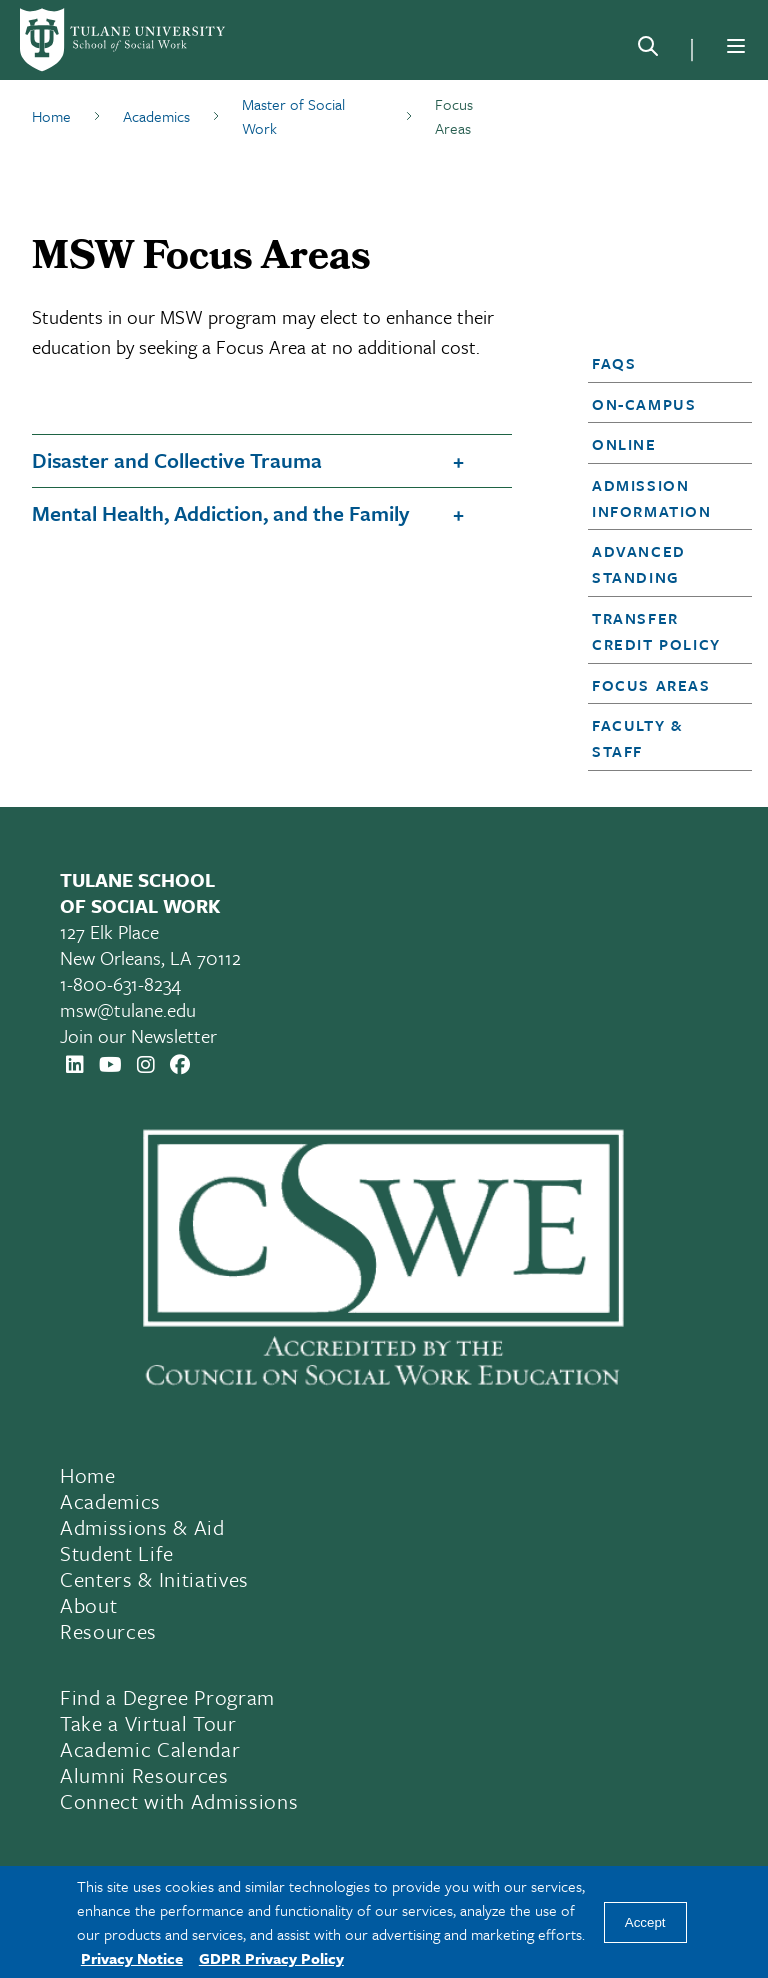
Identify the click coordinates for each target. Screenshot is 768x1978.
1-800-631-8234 (120, 983)
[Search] (648, 50)
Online (624, 444)
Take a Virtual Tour (148, 1723)
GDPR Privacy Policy (271, 1958)
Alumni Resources (144, 1775)
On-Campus (644, 404)
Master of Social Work (293, 116)
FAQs (614, 363)
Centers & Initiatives (154, 1579)
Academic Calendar (150, 1749)
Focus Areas (651, 685)
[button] (663, 363)
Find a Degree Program (167, 1697)
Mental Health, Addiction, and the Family (220, 513)
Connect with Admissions (179, 1801)
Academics (156, 116)
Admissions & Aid (142, 1527)
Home (51, 116)
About (88, 1605)
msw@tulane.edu (128, 1009)
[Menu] (736, 46)
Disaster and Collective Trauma (177, 460)
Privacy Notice (132, 1958)
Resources (108, 1631)
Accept (645, 1922)
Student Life (117, 1553)
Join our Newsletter (138, 1035)
